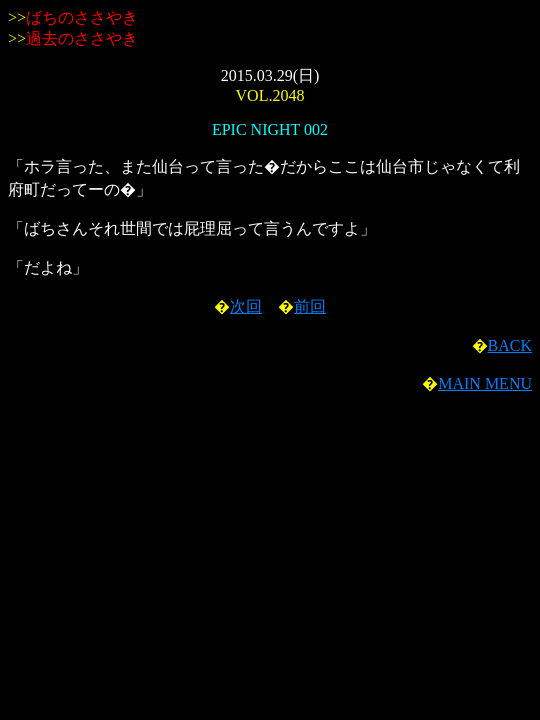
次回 (246, 306)
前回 (310, 306)
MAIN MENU (485, 383)
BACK (510, 345)
